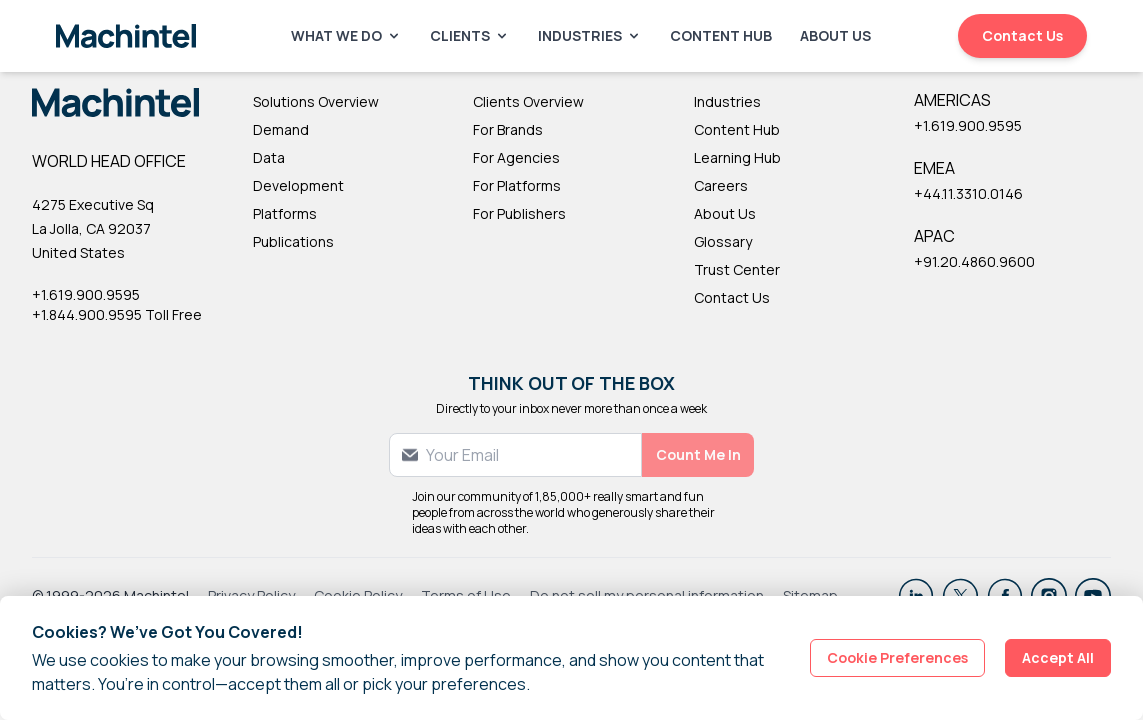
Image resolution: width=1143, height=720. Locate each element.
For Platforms (517, 185)
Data (269, 157)
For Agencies (516, 157)
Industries (590, 35)
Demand (281, 129)
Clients (470, 35)
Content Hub (721, 35)
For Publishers (519, 213)
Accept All (1058, 657)
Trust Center (737, 269)
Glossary (723, 241)
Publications (293, 241)
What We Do (346, 35)
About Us (835, 35)
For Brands (508, 129)
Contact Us (1022, 35)
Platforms (285, 213)
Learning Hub (737, 157)
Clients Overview (528, 101)
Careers (721, 185)
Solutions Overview (316, 101)
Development (298, 185)
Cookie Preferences (897, 657)
